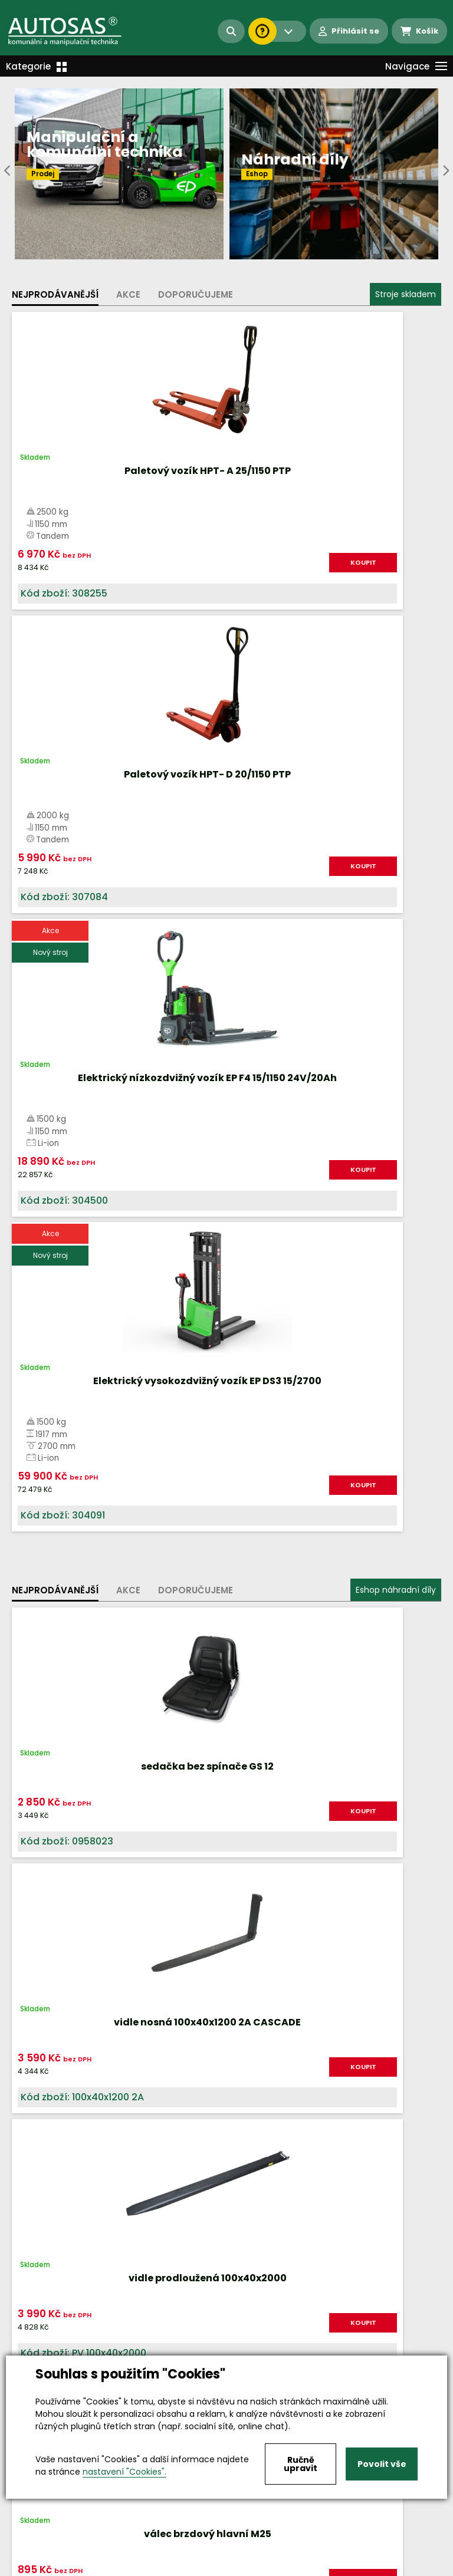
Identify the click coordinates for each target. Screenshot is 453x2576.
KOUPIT (184, 562)
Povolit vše (381, 2464)
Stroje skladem (405, 294)
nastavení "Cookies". (124, 2472)
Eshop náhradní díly (396, 983)
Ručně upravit (300, 2464)
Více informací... (252, 1746)
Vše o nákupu (41, 2567)
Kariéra (244, 2567)
